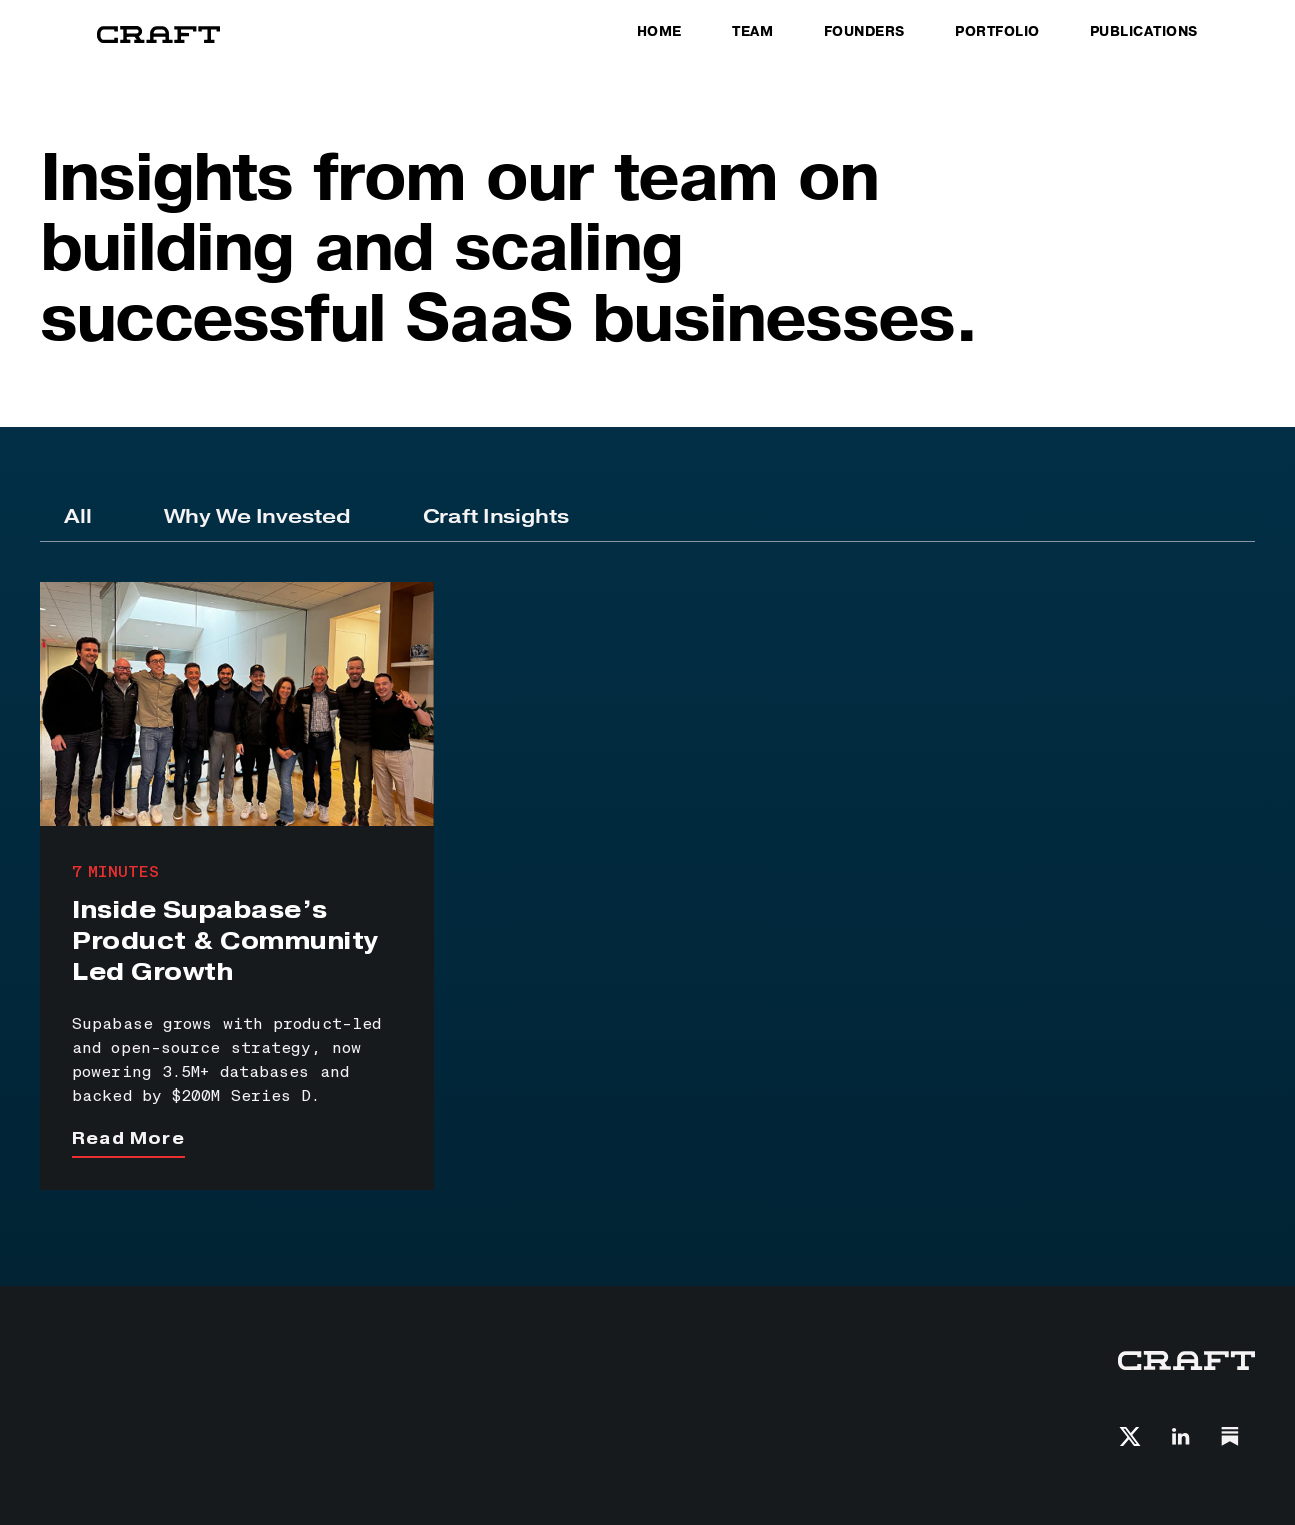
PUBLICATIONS (1144, 32)
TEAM (752, 32)
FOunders (864, 32)
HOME (659, 32)
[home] (158, 35)
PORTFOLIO (997, 32)
